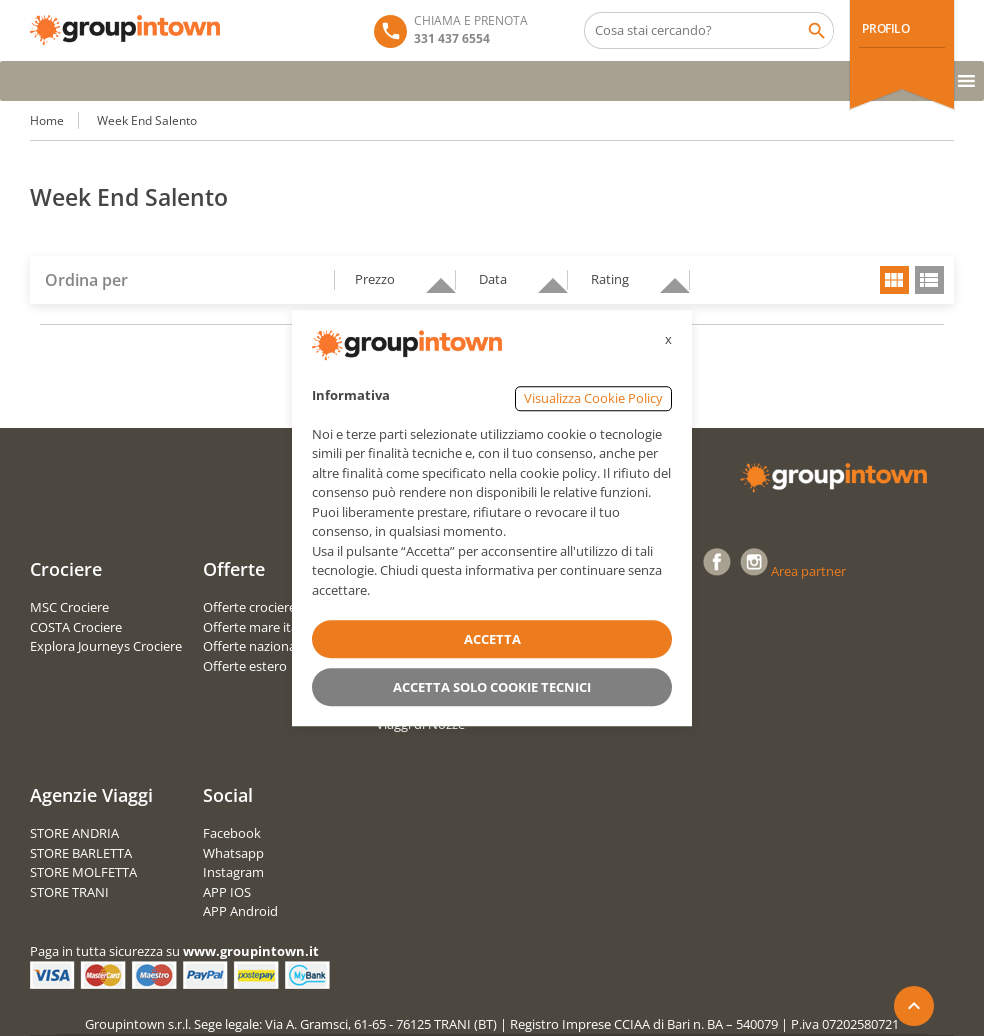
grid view (894, 280)
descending (433, 276)
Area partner (808, 571)
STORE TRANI (69, 892)
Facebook (232, 833)
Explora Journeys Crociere (106, 646)
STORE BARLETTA (81, 853)
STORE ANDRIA (74, 833)
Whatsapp (233, 853)
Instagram (233, 872)
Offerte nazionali (252, 646)
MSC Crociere (69, 607)
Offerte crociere (249, 607)
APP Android (240, 911)
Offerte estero (245, 666)
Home (47, 120)
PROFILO (885, 28)
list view (929, 280)
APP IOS (227, 892)
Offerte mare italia (257, 627)
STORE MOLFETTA (83, 872)
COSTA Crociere (76, 627)
